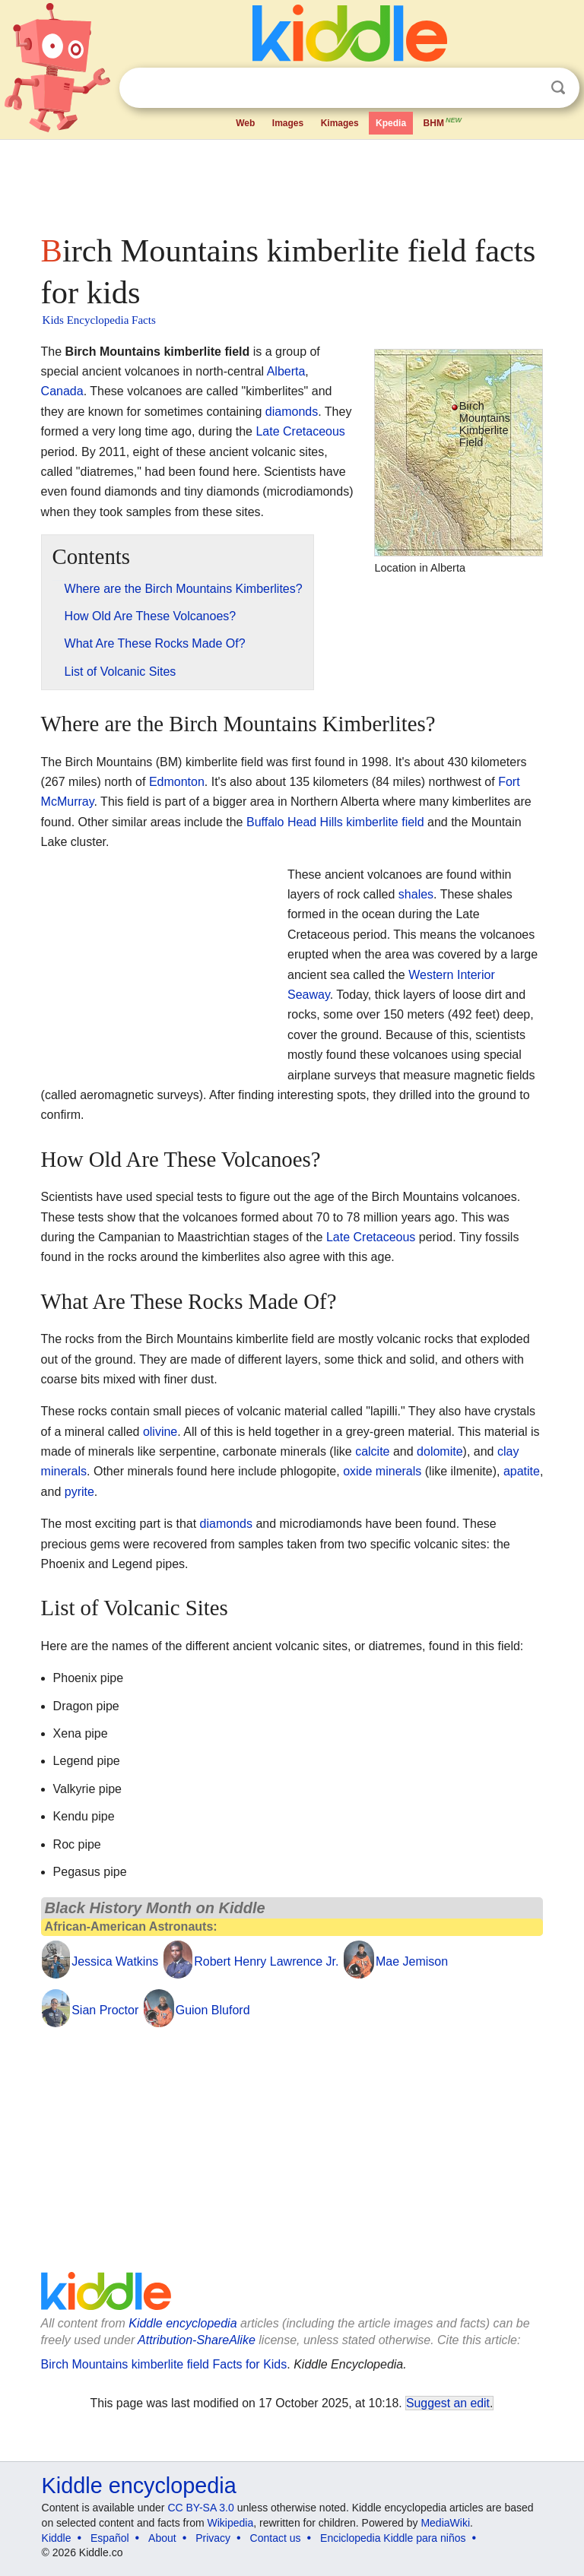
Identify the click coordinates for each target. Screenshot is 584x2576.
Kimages (340, 123)
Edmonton (177, 781)
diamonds (291, 411)
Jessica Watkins (114, 1961)
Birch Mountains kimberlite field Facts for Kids (164, 2364)
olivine (160, 1431)
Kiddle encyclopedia (182, 2323)
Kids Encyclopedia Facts (99, 320)
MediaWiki (445, 2523)
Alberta (286, 371)
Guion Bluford (213, 2010)
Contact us (275, 2538)
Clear (527, 88)
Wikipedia (231, 2523)
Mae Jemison (412, 1961)
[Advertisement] (292, 182)
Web (245, 123)
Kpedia (391, 123)
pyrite (79, 1491)
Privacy (212, 2538)
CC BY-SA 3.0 (200, 2508)
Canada (62, 391)
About (162, 2538)
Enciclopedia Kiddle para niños (392, 2538)
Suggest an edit (448, 2403)
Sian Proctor (104, 2010)
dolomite (439, 1451)
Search (558, 88)
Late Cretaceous (300, 431)
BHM (443, 121)
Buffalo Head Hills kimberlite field (335, 822)
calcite (372, 1451)
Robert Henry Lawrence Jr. (266, 1961)
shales (415, 894)
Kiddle (56, 2538)
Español (109, 2538)
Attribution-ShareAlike (197, 2340)
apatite (521, 1471)
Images (287, 123)
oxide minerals (382, 1471)
